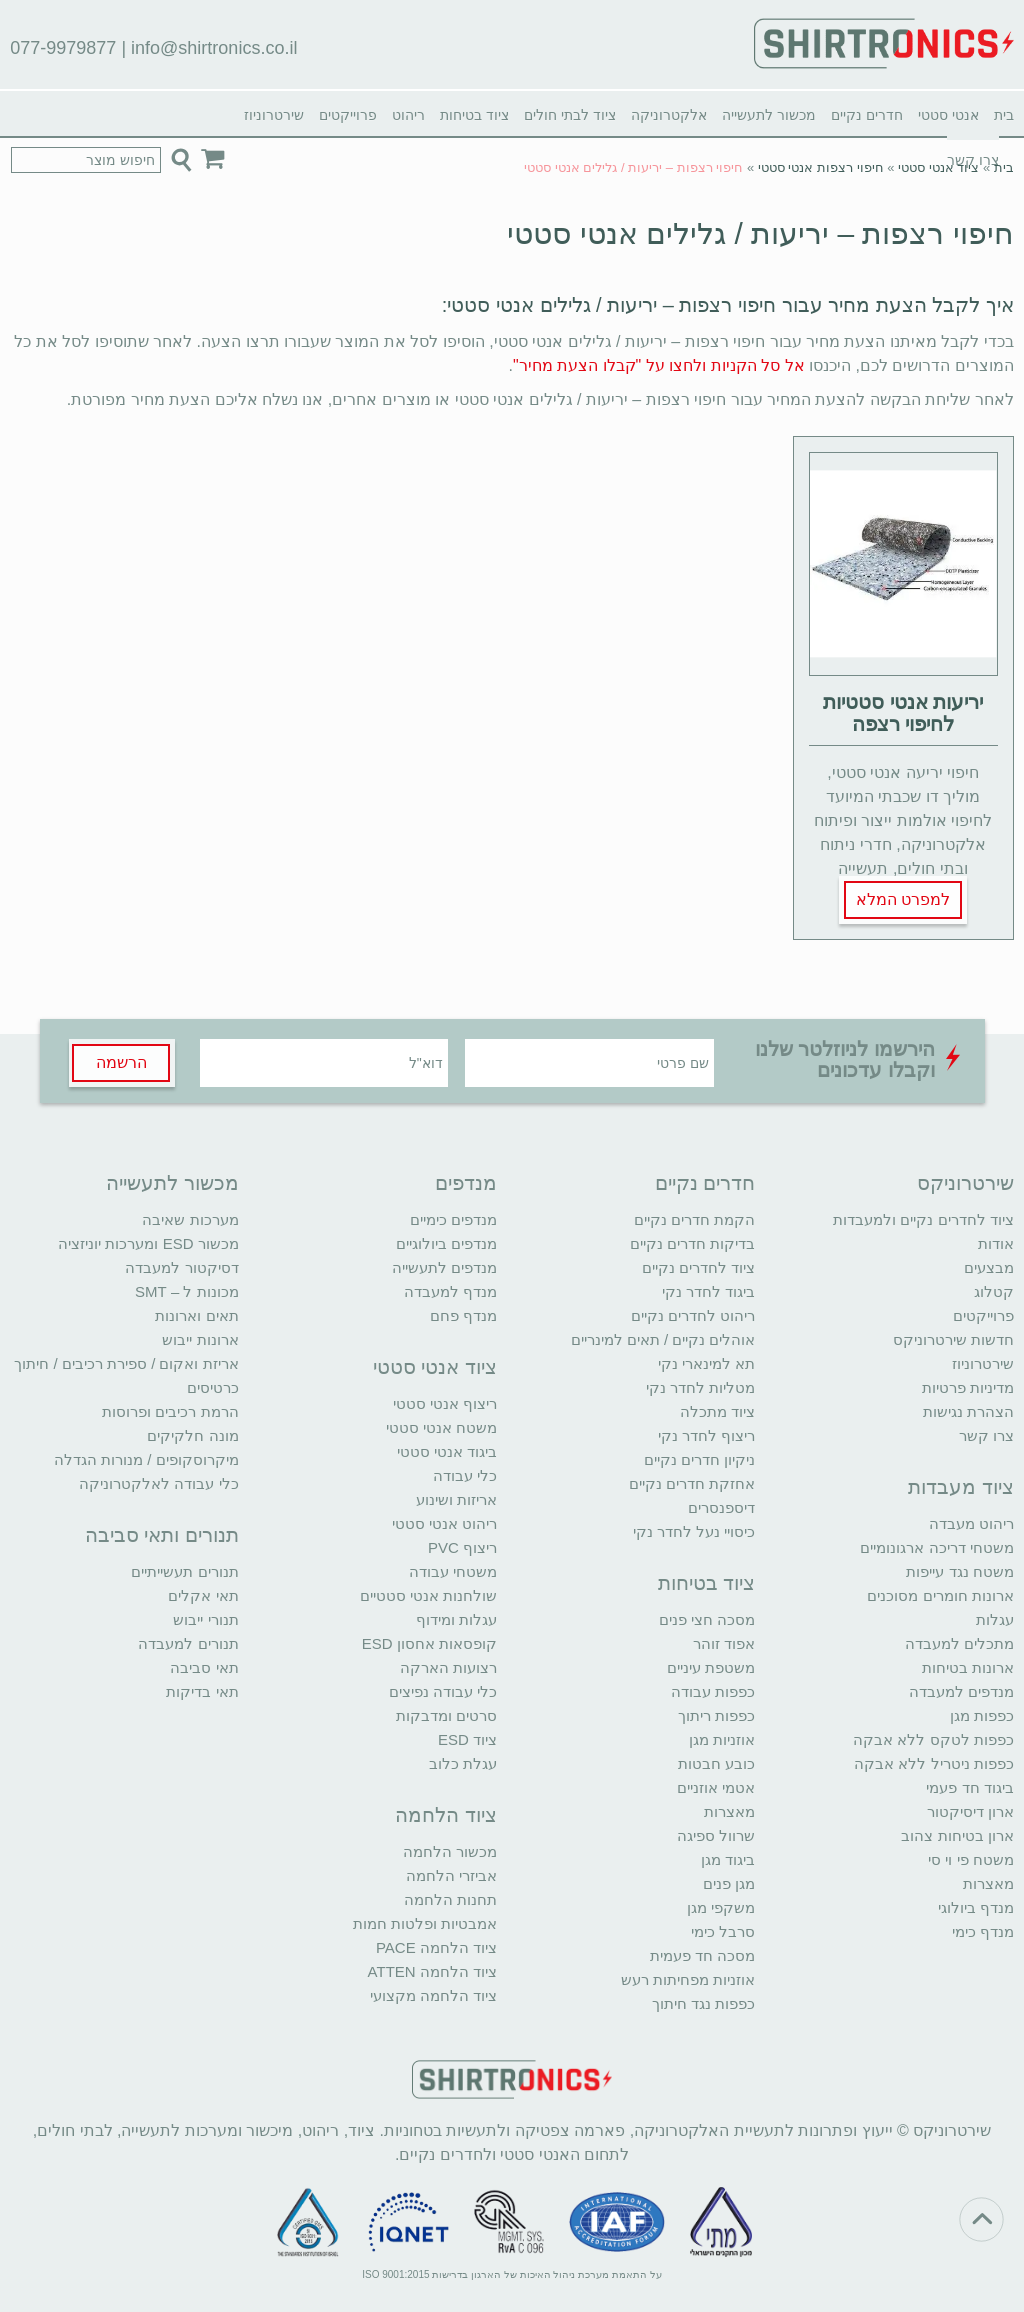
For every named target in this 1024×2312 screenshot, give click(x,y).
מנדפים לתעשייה (444, 1267)
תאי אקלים (203, 1595)
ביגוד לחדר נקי (708, 1291)
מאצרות (988, 1883)
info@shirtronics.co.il (214, 48)
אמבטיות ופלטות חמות (425, 1923)
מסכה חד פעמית (702, 1955)
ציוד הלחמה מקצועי (433, 1995)
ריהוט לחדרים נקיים (693, 1315)
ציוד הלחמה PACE (436, 1947)
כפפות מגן (982, 1715)
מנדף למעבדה (450, 1291)
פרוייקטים (348, 115)
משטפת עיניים (711, 1667)
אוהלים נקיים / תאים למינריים (663, 1339)
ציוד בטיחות (474, 115)
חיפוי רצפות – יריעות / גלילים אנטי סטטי (760, 233)
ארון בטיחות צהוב (957, 1835)
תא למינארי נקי (706, 1363)
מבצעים (989, 1267)
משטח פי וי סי (971, 1859)
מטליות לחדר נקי (700, 1387)
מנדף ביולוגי (976, 1907)
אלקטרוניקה (669, 115)
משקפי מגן (721, 1907)
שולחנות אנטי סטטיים (428, 1595)
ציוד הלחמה (446, 1815)
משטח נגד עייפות (959, 1571)
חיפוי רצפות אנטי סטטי (821, 167)
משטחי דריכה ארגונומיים (936, 1547)
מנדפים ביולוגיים (446, 1243)
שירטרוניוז (274, 115)
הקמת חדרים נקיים (694, 1219)
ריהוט (408, 115)
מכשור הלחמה (450, 1851)
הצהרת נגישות (968, 1411)
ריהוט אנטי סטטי (444, 1523)
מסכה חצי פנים (707, 1619)
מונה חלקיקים (192, 1435)
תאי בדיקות (202, 1691)
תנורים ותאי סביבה (162, 1535)
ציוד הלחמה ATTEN (432, 1971)
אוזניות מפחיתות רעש (688, 1979)
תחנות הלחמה (450, 1899)
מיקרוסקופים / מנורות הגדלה (146, 1459)
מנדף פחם (463, 1315)
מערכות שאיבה (190, 1219)
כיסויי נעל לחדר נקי (694, 1531)
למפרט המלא (903, 899)
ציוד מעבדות (961, 1487)
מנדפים (466, 1183)
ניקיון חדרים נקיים (699, 1459)
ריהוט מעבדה (971, 1523)
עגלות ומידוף (456, 1619)
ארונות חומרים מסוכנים (940, 1595)
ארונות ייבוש (200, 1339)
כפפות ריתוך (716, 1715)
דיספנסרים (721, 1507)
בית (1004, 115)
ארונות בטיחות (968, 1667)
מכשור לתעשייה (769, 115)
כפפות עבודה (713, 1691)
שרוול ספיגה (716, 1835)
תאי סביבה (204, 1667)
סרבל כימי (723, 1931)
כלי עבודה (465, 1475)
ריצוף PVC (462, 1547)
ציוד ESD (467, 1739)
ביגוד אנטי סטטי (447, 1451)
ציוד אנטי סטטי (938, 167)
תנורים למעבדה (188, 1643)
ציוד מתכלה (717, 1411)
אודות (996, 1243)
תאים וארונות (196, 1315)
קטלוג (994, 1291)
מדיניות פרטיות (968, 1387)
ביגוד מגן (728, 1859)
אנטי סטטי (948, 115)
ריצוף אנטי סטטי (445, 1403)
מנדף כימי (983, 1931)
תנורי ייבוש (205, 1619)
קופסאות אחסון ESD (429, 1643)
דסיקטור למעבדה (181, 1267)
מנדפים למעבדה (961, 1691)
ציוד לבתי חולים (570, 115)
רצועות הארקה (448, 1667)
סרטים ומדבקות (446, 1715)
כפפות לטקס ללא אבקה (933, 1739)
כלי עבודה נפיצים (443, 1691)
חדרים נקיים (867, 115)
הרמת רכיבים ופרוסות (170, 1411)
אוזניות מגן (722, 1739)
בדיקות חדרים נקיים (692, 1243)
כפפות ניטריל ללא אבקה (934, 1763)
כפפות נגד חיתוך (703, 2003)
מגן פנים (729, 1883)
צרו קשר (986, 1435)
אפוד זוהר (724, 1643)
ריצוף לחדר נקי (706, 1435)
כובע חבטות (716, 1763)
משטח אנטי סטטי (441, 1427)
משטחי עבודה (453, 1571)
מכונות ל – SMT (187, 1291)
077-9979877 (63, 48)
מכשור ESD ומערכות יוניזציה (148, 1243)
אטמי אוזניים (716, 1787)
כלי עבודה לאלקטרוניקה (158, 1483)
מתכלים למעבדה (959, 1643)
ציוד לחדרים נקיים (698, 1267)
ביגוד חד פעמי (969, 1787)
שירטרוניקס (965, 1183)
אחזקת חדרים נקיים (692, 1483)
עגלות (995, 1619)
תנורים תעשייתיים (184, 1571)
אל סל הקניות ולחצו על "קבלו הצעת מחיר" (658, 365)
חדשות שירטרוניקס (953, 1339)
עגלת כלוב (463, 1763)
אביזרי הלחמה (451, 1875)
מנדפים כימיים (453, 1219)
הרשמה (121, 1062)
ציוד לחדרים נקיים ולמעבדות (923, 1219)
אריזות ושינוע (456, 1499)
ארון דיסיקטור (970, 1811)
